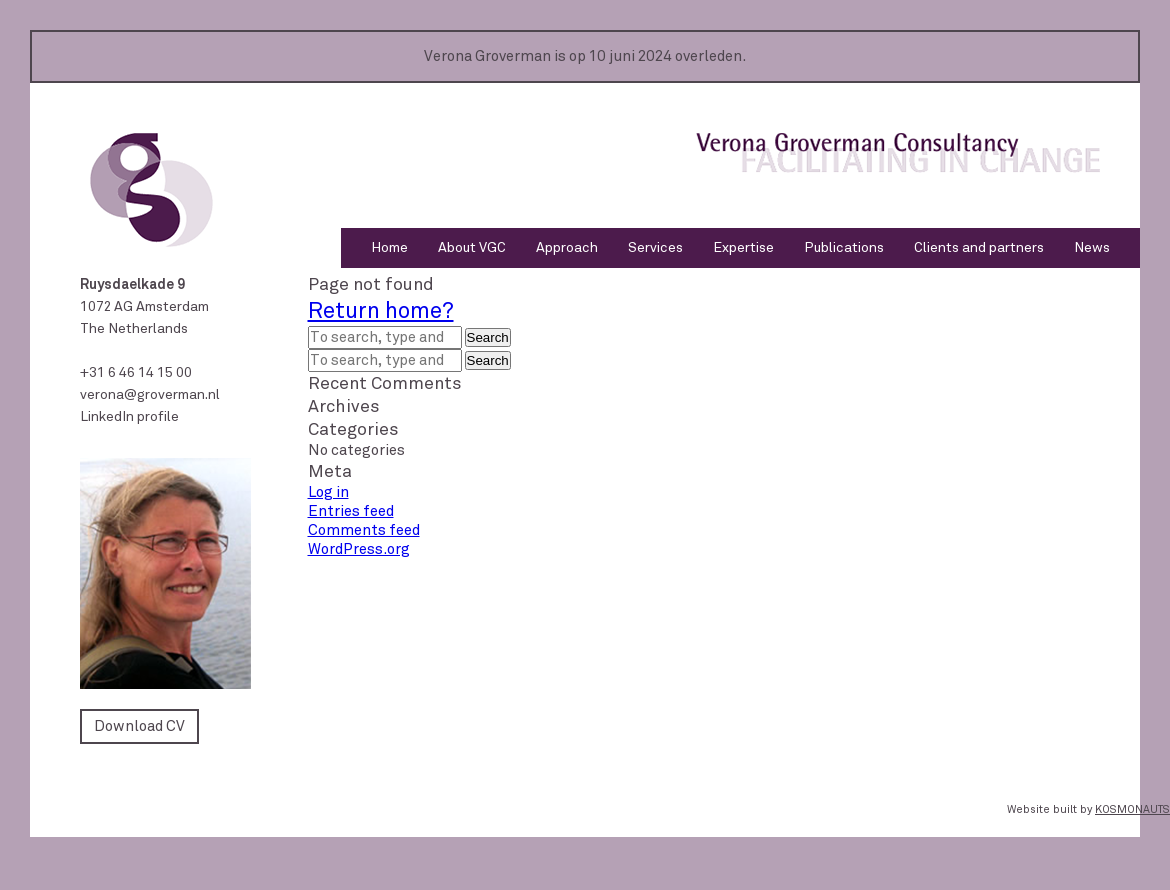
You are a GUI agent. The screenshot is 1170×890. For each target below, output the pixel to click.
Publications (844, 247)
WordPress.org (359, 549)
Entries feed (351, 511)
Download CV (139, 726)
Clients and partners (979, 247)
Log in (328, 492)
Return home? (381, 311)
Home (389, 247)
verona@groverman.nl (150, 394)
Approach (567, 247)
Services (655, 247)
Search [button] (488, 337)
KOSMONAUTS (1132, 809)
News (1092, 247)
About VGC (472, 247)
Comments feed (364, 530)
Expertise (743, 247)
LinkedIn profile (129, 416)
